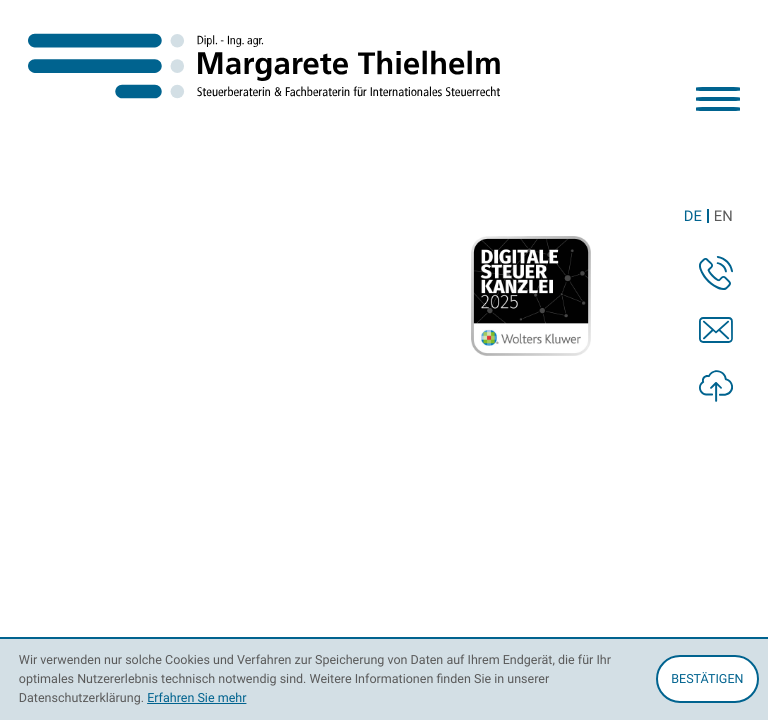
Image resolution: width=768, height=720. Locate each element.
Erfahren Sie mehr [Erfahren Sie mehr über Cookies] (196, 697)
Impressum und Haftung (660, 416)
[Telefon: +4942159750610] (305, 338)
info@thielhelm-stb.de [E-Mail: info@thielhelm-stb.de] (514, 338)
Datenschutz (514, 416)
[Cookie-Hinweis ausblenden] (707, 679)
